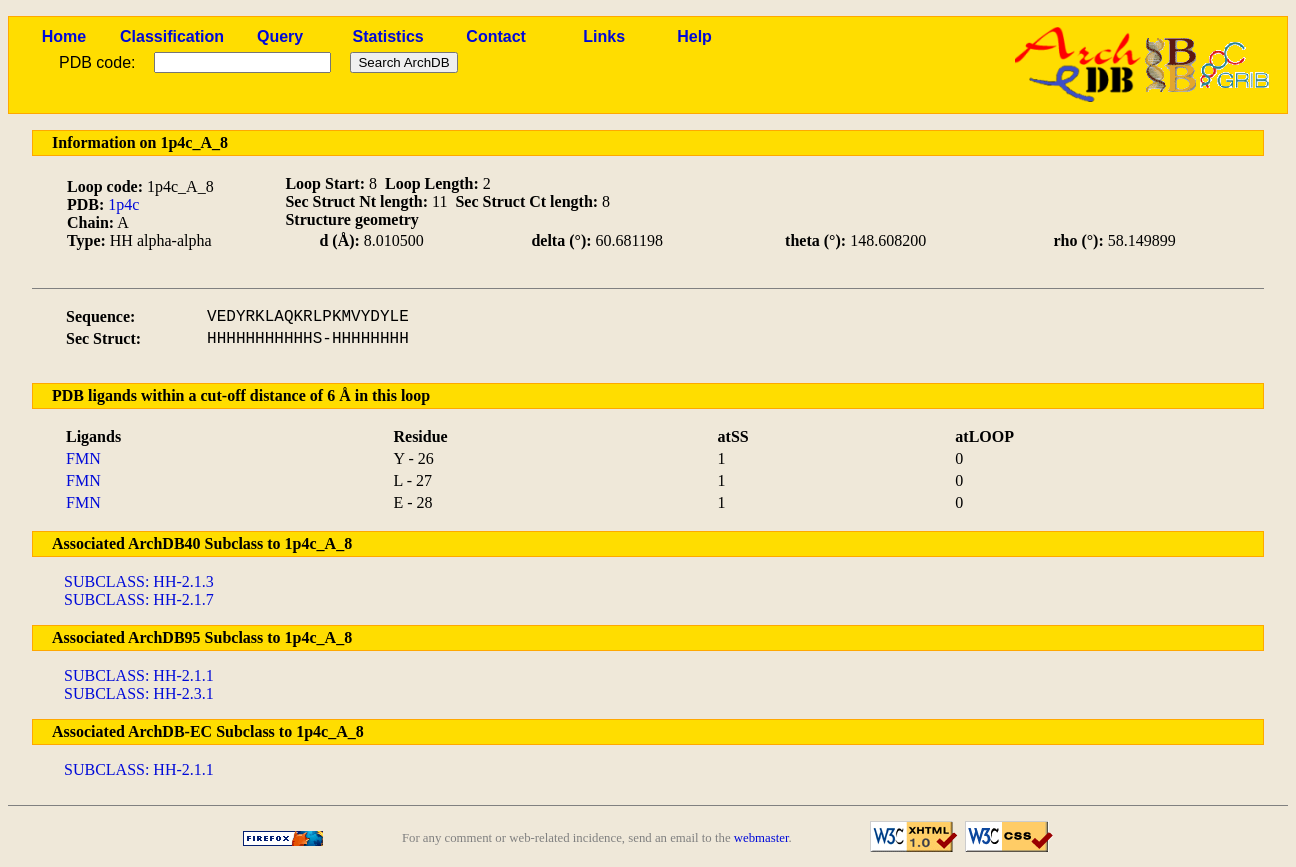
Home (64, 36)
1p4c (123, 204)
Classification (172, 36)
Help (694, 36)
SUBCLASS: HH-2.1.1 (139, 675)
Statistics (388, 36)
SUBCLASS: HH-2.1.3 (139, 581)
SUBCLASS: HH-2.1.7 (139, 599)
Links (604, 36)
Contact (496, 36)
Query (280, 36)
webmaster (761, 838)
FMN (83, 458)
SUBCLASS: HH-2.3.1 (139, 693)
